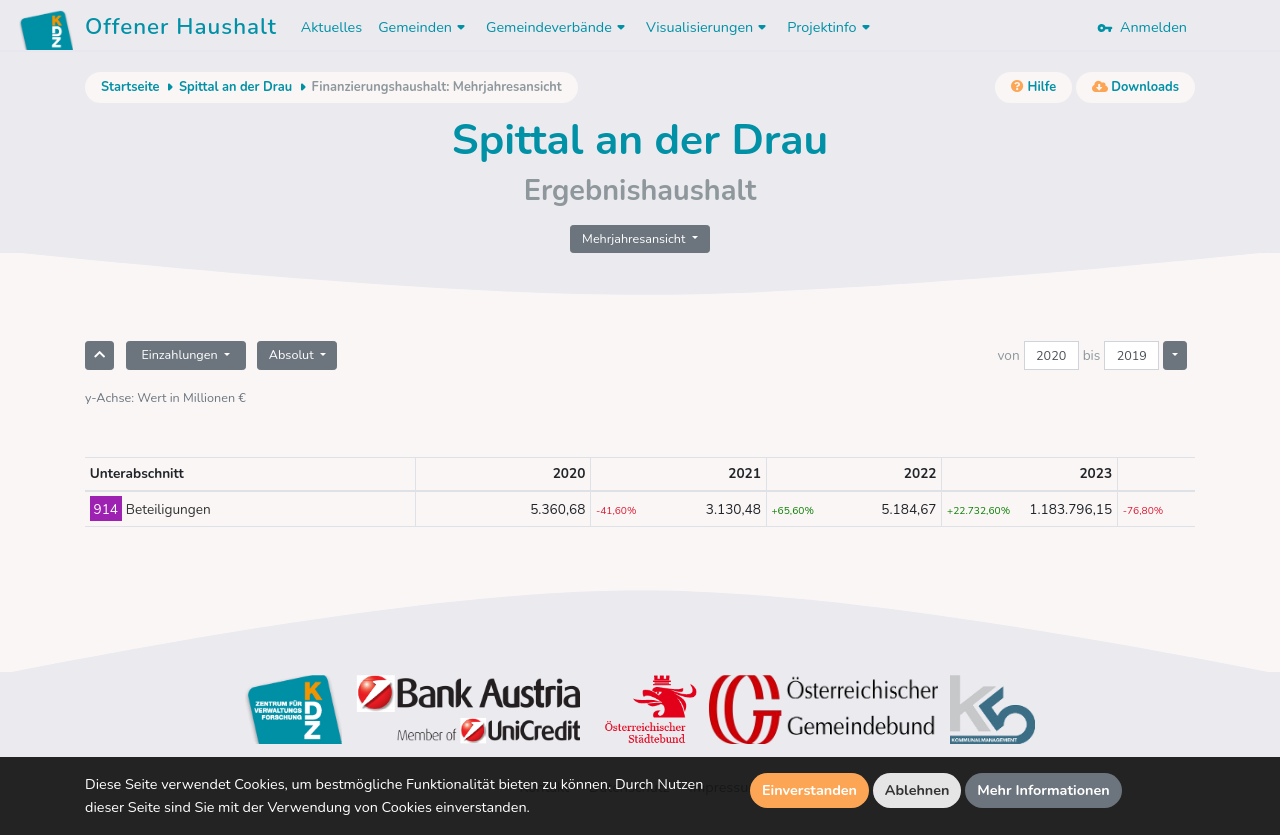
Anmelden (1142, 27)
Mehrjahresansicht (635, 238)
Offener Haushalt (181, 30)
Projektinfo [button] (830, 27)
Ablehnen (917, 790)
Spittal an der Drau (235, 87)
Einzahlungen (180, 354)
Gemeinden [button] (424, 27)
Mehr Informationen (1043, 790)
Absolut (293, 354)
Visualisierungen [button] (708, 27)
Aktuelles (331, 27)
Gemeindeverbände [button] (558, 27)
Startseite (130, 87)
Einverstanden (809, 790)
